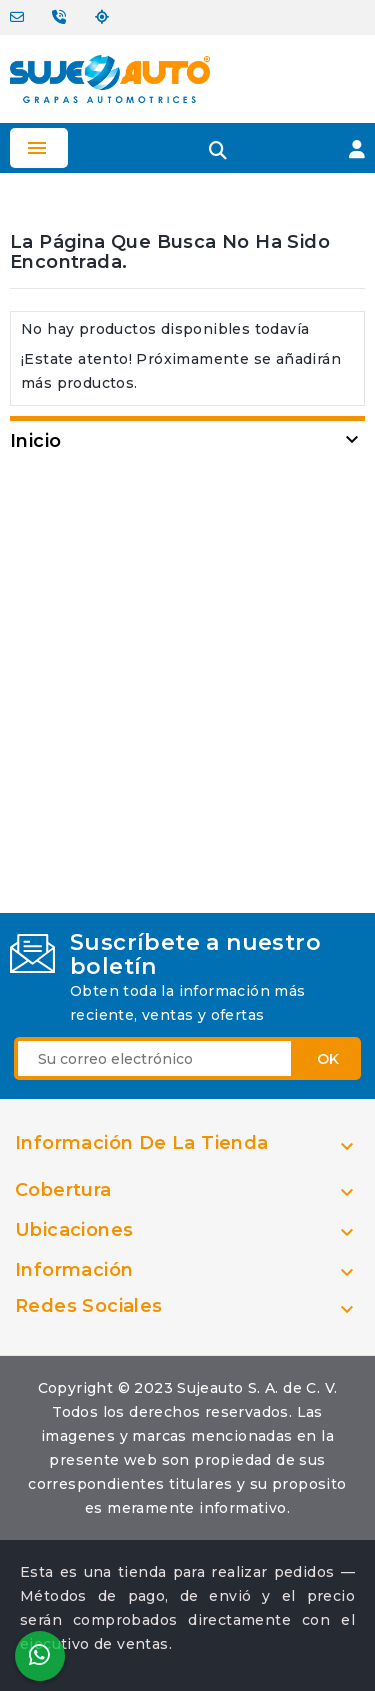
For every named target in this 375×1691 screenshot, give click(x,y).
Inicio (35, 441)
